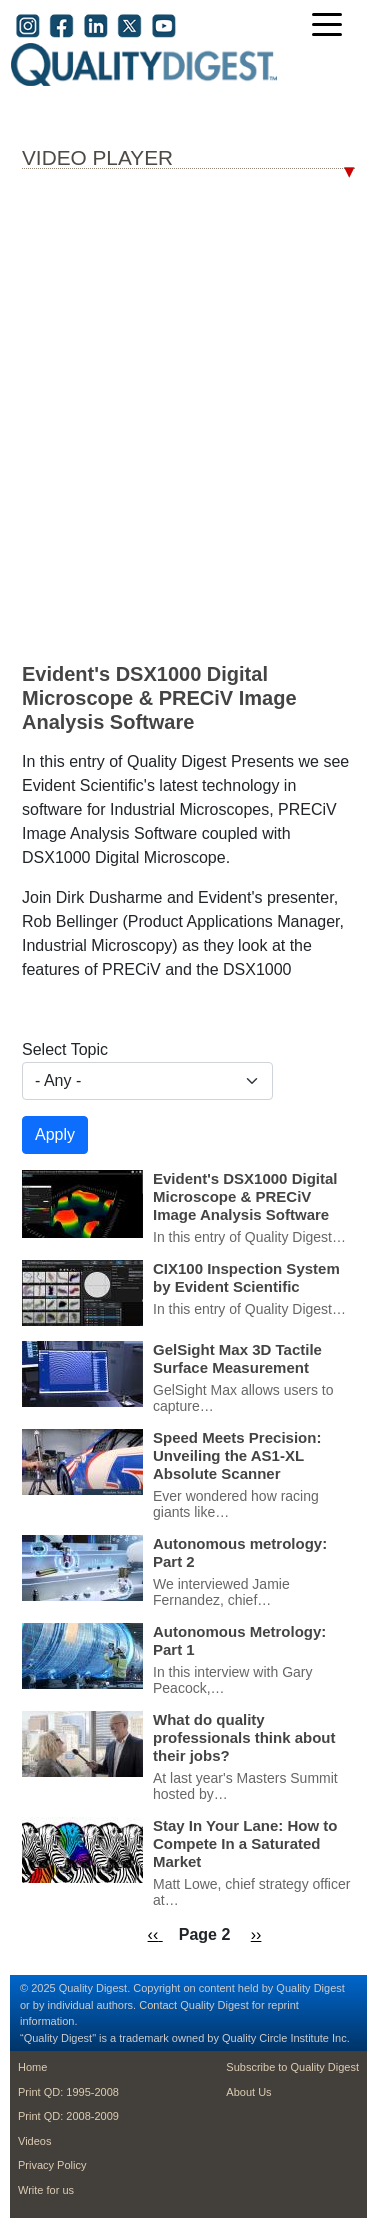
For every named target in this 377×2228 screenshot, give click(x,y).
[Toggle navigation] (332, 26)
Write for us (46, 2190)
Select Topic (65, 1049)
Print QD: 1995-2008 (68, 2092)
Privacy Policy (52, 2165)
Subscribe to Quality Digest (292, 2067)
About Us (248, 2092)
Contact (158, 2005)
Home (32, 2067)
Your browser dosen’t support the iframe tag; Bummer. (188, 415)
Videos (34, 2141)
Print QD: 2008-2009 (68, 2116)
